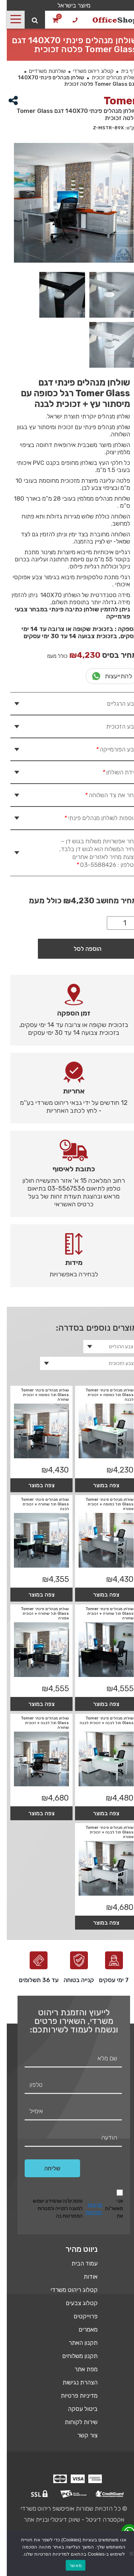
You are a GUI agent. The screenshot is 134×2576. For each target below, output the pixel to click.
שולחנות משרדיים (40, 71)
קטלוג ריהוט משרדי (86, 71)
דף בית (121, 71)
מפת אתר (79, 2369)
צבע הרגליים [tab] (115, 703)
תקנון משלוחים (73, 2355)
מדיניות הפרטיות (87, 2208)
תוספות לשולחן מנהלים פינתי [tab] (92, 818)
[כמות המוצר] (115, 923)
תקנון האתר (76, 2342)
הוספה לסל (81, 948)
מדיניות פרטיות (72, 2395)
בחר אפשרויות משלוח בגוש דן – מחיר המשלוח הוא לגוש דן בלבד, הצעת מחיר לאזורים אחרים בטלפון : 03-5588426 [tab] (91, 853)
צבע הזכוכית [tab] (114, 726)
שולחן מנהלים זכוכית (107, 77)
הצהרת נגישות (73, 2382)
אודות (84, 2276)
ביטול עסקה (76, 2408)
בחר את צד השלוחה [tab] (103, 795)
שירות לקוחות (74, 2422)
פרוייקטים (79, 2316)
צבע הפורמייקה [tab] (108, 749)
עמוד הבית (78, 2263)
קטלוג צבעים (75, 2303)
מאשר (69, 2565)
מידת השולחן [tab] (112, 772)
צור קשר (80, 2435)
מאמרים (81, 2329)
